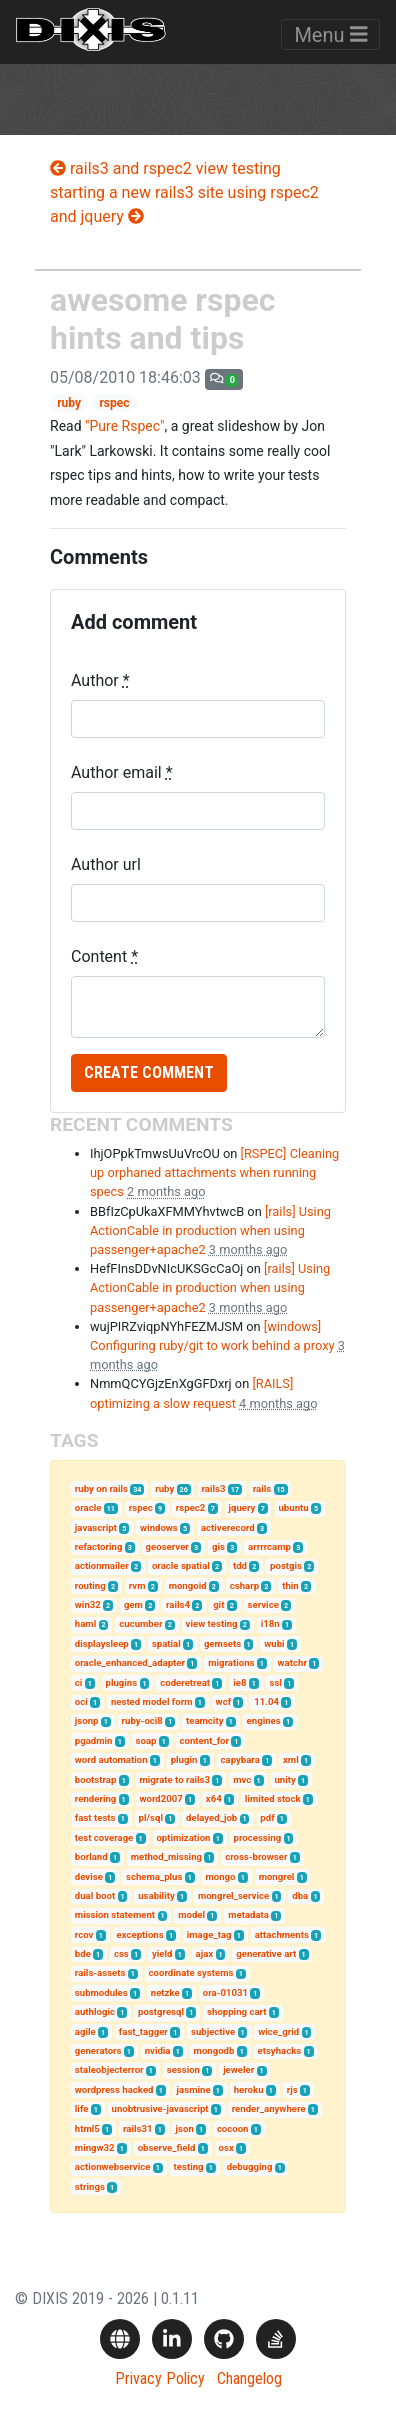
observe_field (167, 2147)
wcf (223, 1701)
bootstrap (96, 1779)
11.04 (266, 1701)
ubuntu (293, 1507)
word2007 (160, 1798)
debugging (250, 2166)
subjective (213, 2031)
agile (85, 2031)
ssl (276, 1682)
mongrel (277, 1876)
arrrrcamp (269, 1546)
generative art (266, 1953)
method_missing (166, 1856)
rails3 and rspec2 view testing (165, 168)
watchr (292, 1662)
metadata (248, 1914)
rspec (114, 403)
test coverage (104, 1837)
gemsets (222, 1643)
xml (291, 1759)
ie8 (239, 1682)
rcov (84, 1934)
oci (81, 1701)
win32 (88, 1604)
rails (262, 1488)
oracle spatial (181, 1565)
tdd (240, 1565)
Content (104, 956)
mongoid (188, 1585)
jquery (241, 1507)
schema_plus (154, 1876)
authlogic (95, 2011)
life (82, 2108)
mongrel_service (233, 1895)
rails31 (138, 2128)
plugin (184, 1759)
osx (226, 2147)
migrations (231, 1662)
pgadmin (94, 1740)
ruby (69, 403)
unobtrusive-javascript (160, 2108)
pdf (267, 1817)
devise (89, 1876)
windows (159, 1527)
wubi (274, 1643)
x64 (214, 1798)
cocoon (233, 2128)
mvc (242, 1779)
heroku (249, 2089)
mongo (221, 1876)
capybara (240, 1759)
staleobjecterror (109, 2069)
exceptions (140, 1934)
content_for (204, 1740)
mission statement (115, 1914)
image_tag (209, 1934)
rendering (95, 1798)
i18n (270, 1623)
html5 (87, 2128)
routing (90, 1585)
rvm (137, 1585)
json (185, 2128)
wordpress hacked (114, 2089)
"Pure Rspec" (124, 426)
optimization (183, 1837)
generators (98, 2050)
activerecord (228, 1527)
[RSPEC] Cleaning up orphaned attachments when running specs (214, 1172)
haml (85, 1623)
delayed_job (211, 1817)
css (121, 1953)
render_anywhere (269, 2108)
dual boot (95, 1895)
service (263, 1604)
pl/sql (151, 1817)
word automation (111, 1759)
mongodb (214, 2050)
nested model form (152, 1701)
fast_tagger (143, 2031)
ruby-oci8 (142, 1720)
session (183, 2069)
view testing (212, 1623)
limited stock (273, 1798)
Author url (106, 864)
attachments (282, 1934)
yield (162, 1953)
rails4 (178, 1604)
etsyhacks (280, 2050)
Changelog (249, 2378)
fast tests (95, 1817)
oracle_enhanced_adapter (130, 1662)
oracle (88, 1507)
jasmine (194, 2089)
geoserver (167, 1546)
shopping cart (236, 2011)
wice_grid (278, 2031)
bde (83, 1953)
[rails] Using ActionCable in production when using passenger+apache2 (210, 1230)
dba (300, 1895)
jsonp (87, 1720)
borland (91, 1856)
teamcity (205, 1720)
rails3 (213, 1488)
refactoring (99, 1546)
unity (284, 1779)
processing (258, 1837)
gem (133, 1604)
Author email (122, 772)
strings (90, 2186)
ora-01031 (225, 1992)
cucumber (140, 1623)
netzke (165, 1992)
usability (156, 1895)
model (191, 1914)
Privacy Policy (160, 2378)
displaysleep (102, 1643)
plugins (121, 1682)
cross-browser (256, 1856)
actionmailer (102, 1565)
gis (218, 1546)
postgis (286, 1565)
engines (264, 1720)
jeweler (238, 2069)
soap (146, 1740)
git (218, 1604)
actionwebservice (113, 2166)
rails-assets (100, 1972)
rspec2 (191, 1507)
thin (290, 1585)
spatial (166, 1643)
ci (79, 1682)
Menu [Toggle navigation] (330, 35)
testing (189, 2166)
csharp (244, 1585)
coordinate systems (191, 1972)
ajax (205, 1953)
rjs (292, 2089)
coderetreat (185, 1682)
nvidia (158, 2050)
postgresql (161, 2011)
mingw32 (95, 2147)
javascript (96, 1527)
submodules (101, 1992)
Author (100, 680)
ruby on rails (101, 1488)
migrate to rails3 (174, 1779)
